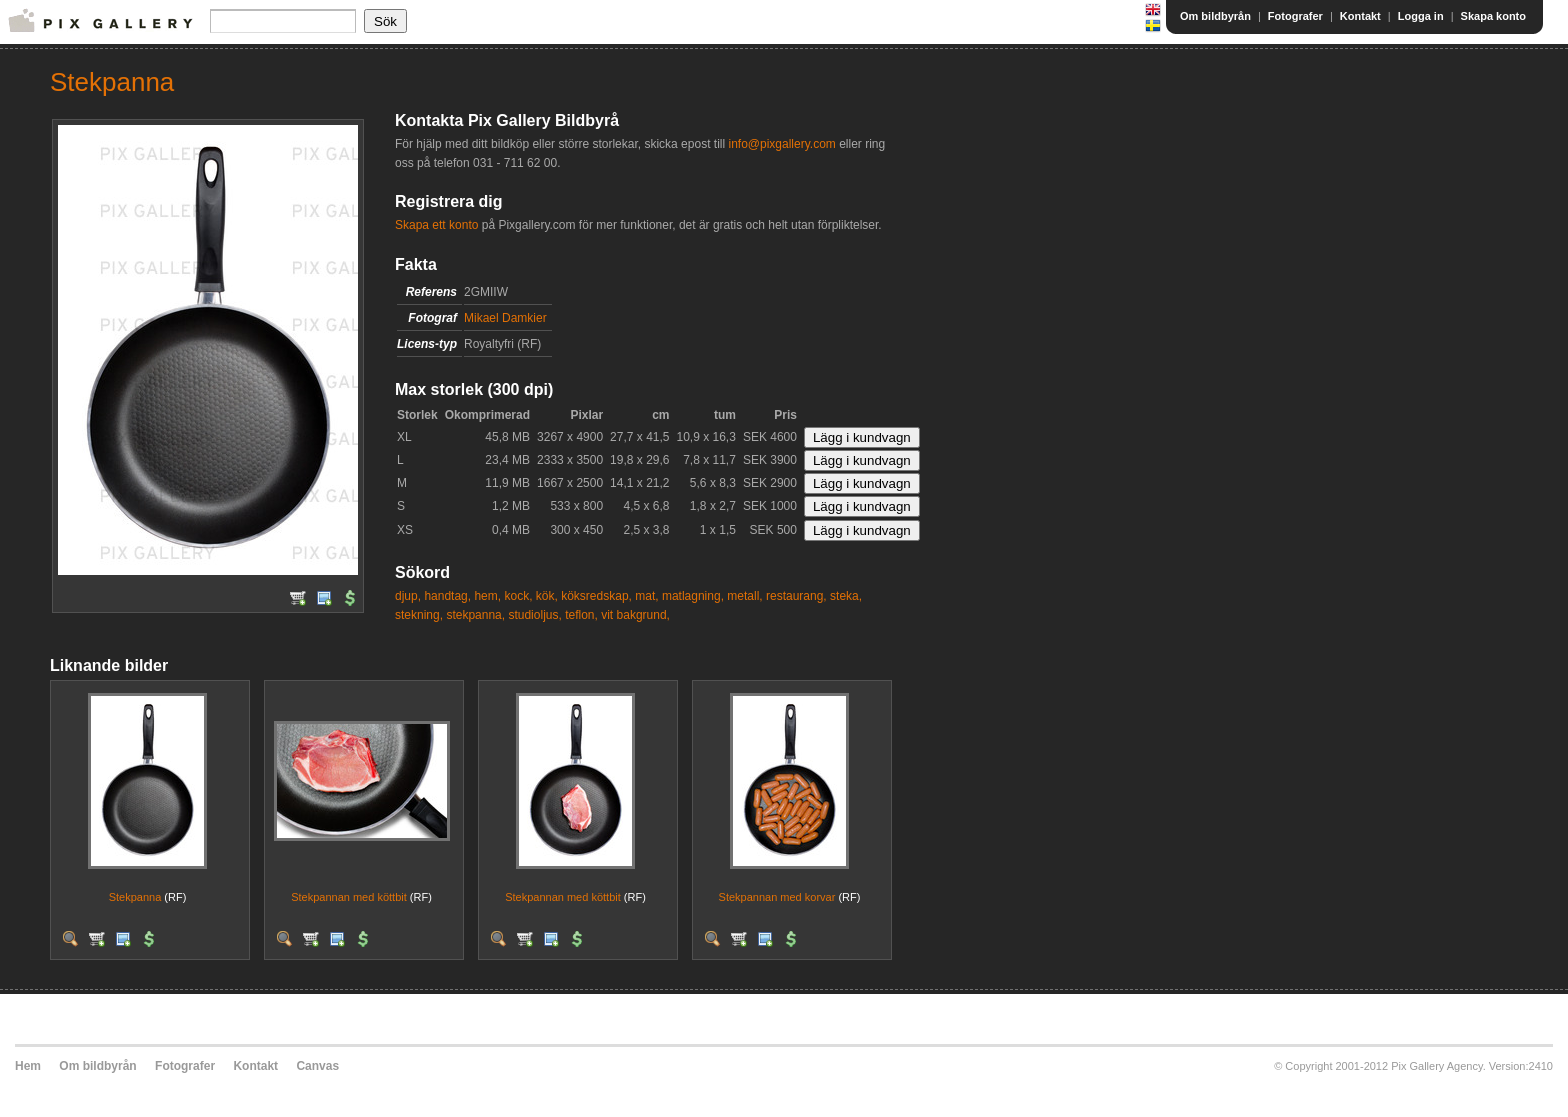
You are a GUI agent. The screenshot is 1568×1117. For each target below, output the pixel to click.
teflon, (581, 615)
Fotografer (1295, 16)
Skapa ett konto (436, 225)
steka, (846, 596)
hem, (487, 596)
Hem (28, 1066)
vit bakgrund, (635, 615)
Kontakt (1360, 16)
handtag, (447, 596)
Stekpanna (135, 897)
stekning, (419, 615)
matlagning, (693, 596)
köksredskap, (596, 596)
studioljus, (534, 615)
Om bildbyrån (1215, 16)
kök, (547, 596)
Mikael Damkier (505, 318)
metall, (744, 596)
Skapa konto (1493, 16)
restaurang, (796, 596)
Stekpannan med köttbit (349, 897)
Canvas (317, 1066)
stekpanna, (475, 615)
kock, (518, 596)
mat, (646, 596)
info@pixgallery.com (781, 144)
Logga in (1421, 16)
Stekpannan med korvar (777, 897)
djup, (408, 596)
